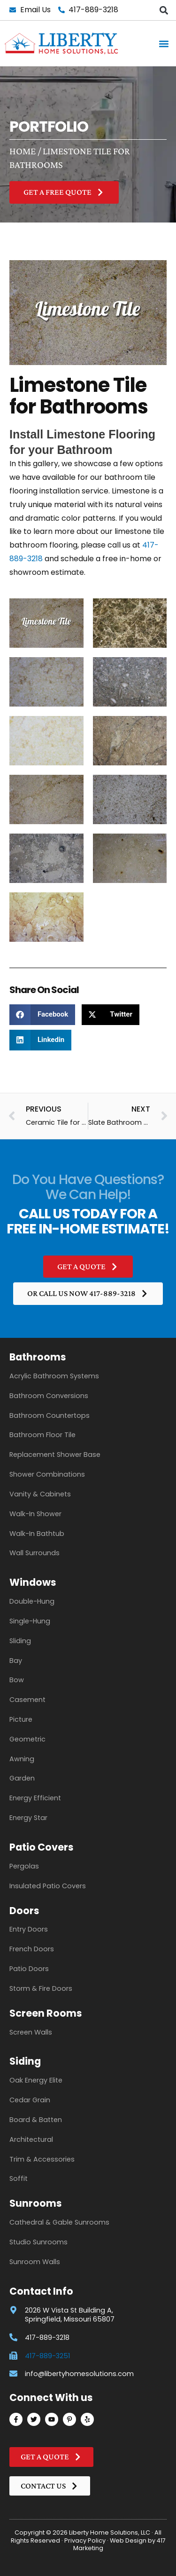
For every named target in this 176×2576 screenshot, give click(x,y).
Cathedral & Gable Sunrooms (59, 2222)
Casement (27, 1699)
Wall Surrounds (34, 1553)
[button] (163, 10)
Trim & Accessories (42, 2159)
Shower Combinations (47, 1474)
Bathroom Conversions (48, 1395)
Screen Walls (30, 2032)
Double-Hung (31, 1601)
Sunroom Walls (34, 2261)
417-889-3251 (47, 2356)
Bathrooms (37, 1357)
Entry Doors (28, 1929)
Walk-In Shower (35, 1514)
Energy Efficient (35, 1798)
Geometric (27, 1739)
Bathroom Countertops (49, 1415)
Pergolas (24, 1866)
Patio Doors (29, 1968)
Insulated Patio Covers (47, 1886)
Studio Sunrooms (38, 2242)
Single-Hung (29, 1621)
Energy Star (28, 1817)
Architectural (31, 2139)
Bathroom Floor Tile (42, 1434)
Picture (20, 1719)
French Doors (31, 1949)
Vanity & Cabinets (40, 1494)
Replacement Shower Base (54, 1454)
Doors (24, 1910)
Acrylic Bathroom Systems (54, 1376)
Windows (32, 1582)
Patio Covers (41, 1847)
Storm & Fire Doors (40, 1988)
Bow (16, 1680)
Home (22, 150)
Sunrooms (35, 2203)
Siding (25, 2061)
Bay (15, 1660)
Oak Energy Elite (35, 2080)
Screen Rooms (45, 2013)
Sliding (20, 1641)
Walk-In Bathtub (36, 1533)
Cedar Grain (29, 2100)
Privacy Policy (85, 2540)
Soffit (18, 2178)
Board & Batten (35, 2119)
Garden (22, 1778)
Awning (21, 1759)
